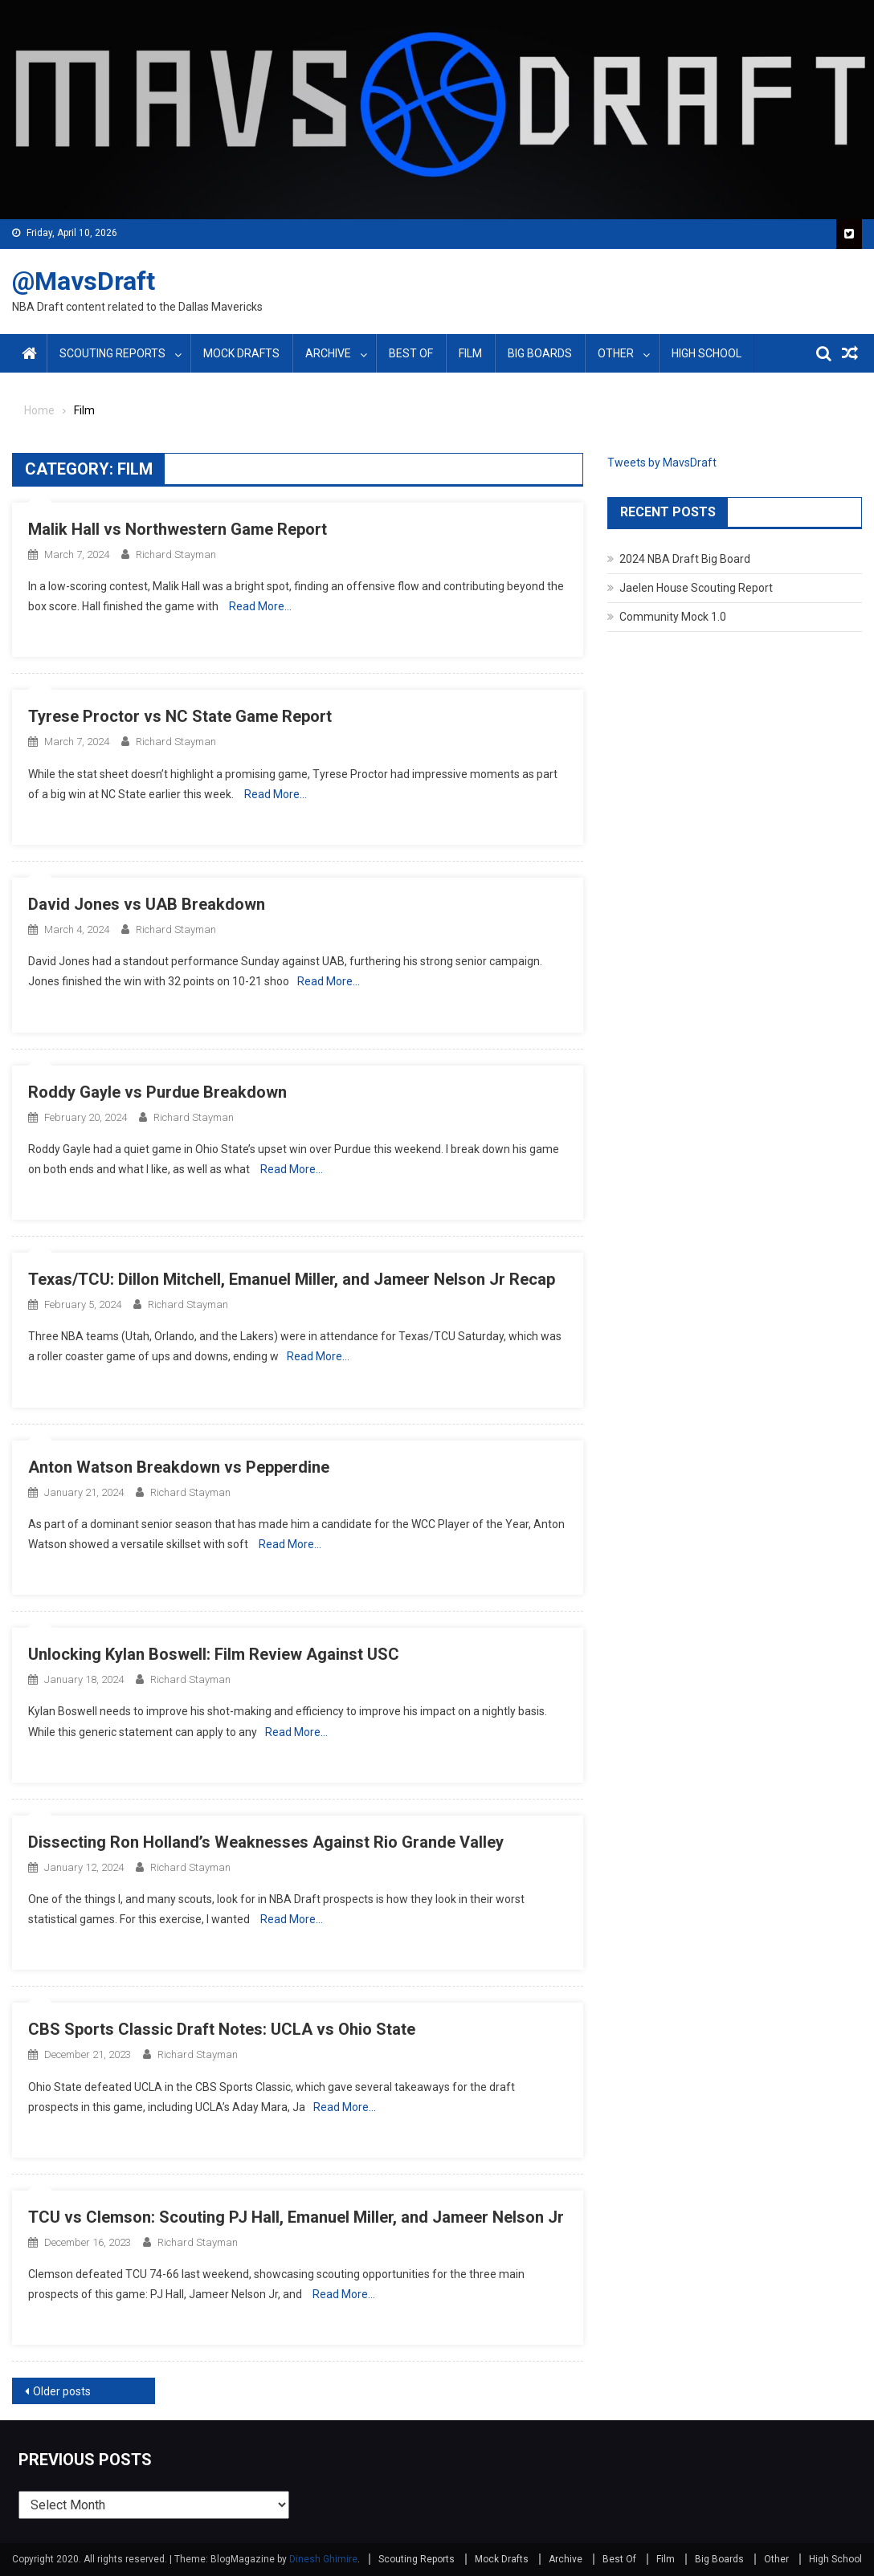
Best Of (411, 353)
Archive (328, 353)
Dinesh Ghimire (323, 2559)
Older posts (62, 2391)
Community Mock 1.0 (672, 616)
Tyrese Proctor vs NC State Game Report (180, 716)
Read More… (260, 606)
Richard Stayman (176, 554)
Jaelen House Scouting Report (696, 587)
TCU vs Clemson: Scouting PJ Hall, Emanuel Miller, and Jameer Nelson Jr (296, 2217)
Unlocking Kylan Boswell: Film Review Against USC (213, 1654)
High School (706, 353)
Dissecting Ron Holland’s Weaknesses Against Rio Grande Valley (266, 1842)
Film (470, 353)
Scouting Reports (112, 353)
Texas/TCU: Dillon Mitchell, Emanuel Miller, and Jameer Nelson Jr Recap (291, 1279)
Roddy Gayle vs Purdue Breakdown (157, 1092)
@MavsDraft (83, 281)
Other (616, 353)
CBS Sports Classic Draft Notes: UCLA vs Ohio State (221, 2029)
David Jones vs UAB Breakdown (146, 904)
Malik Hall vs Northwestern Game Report (177, 529)
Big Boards (540, 353)
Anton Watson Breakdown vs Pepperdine (178, 1467)
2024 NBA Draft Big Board (684, 558)
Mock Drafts (241, 353)
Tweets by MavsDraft (662, 462)
